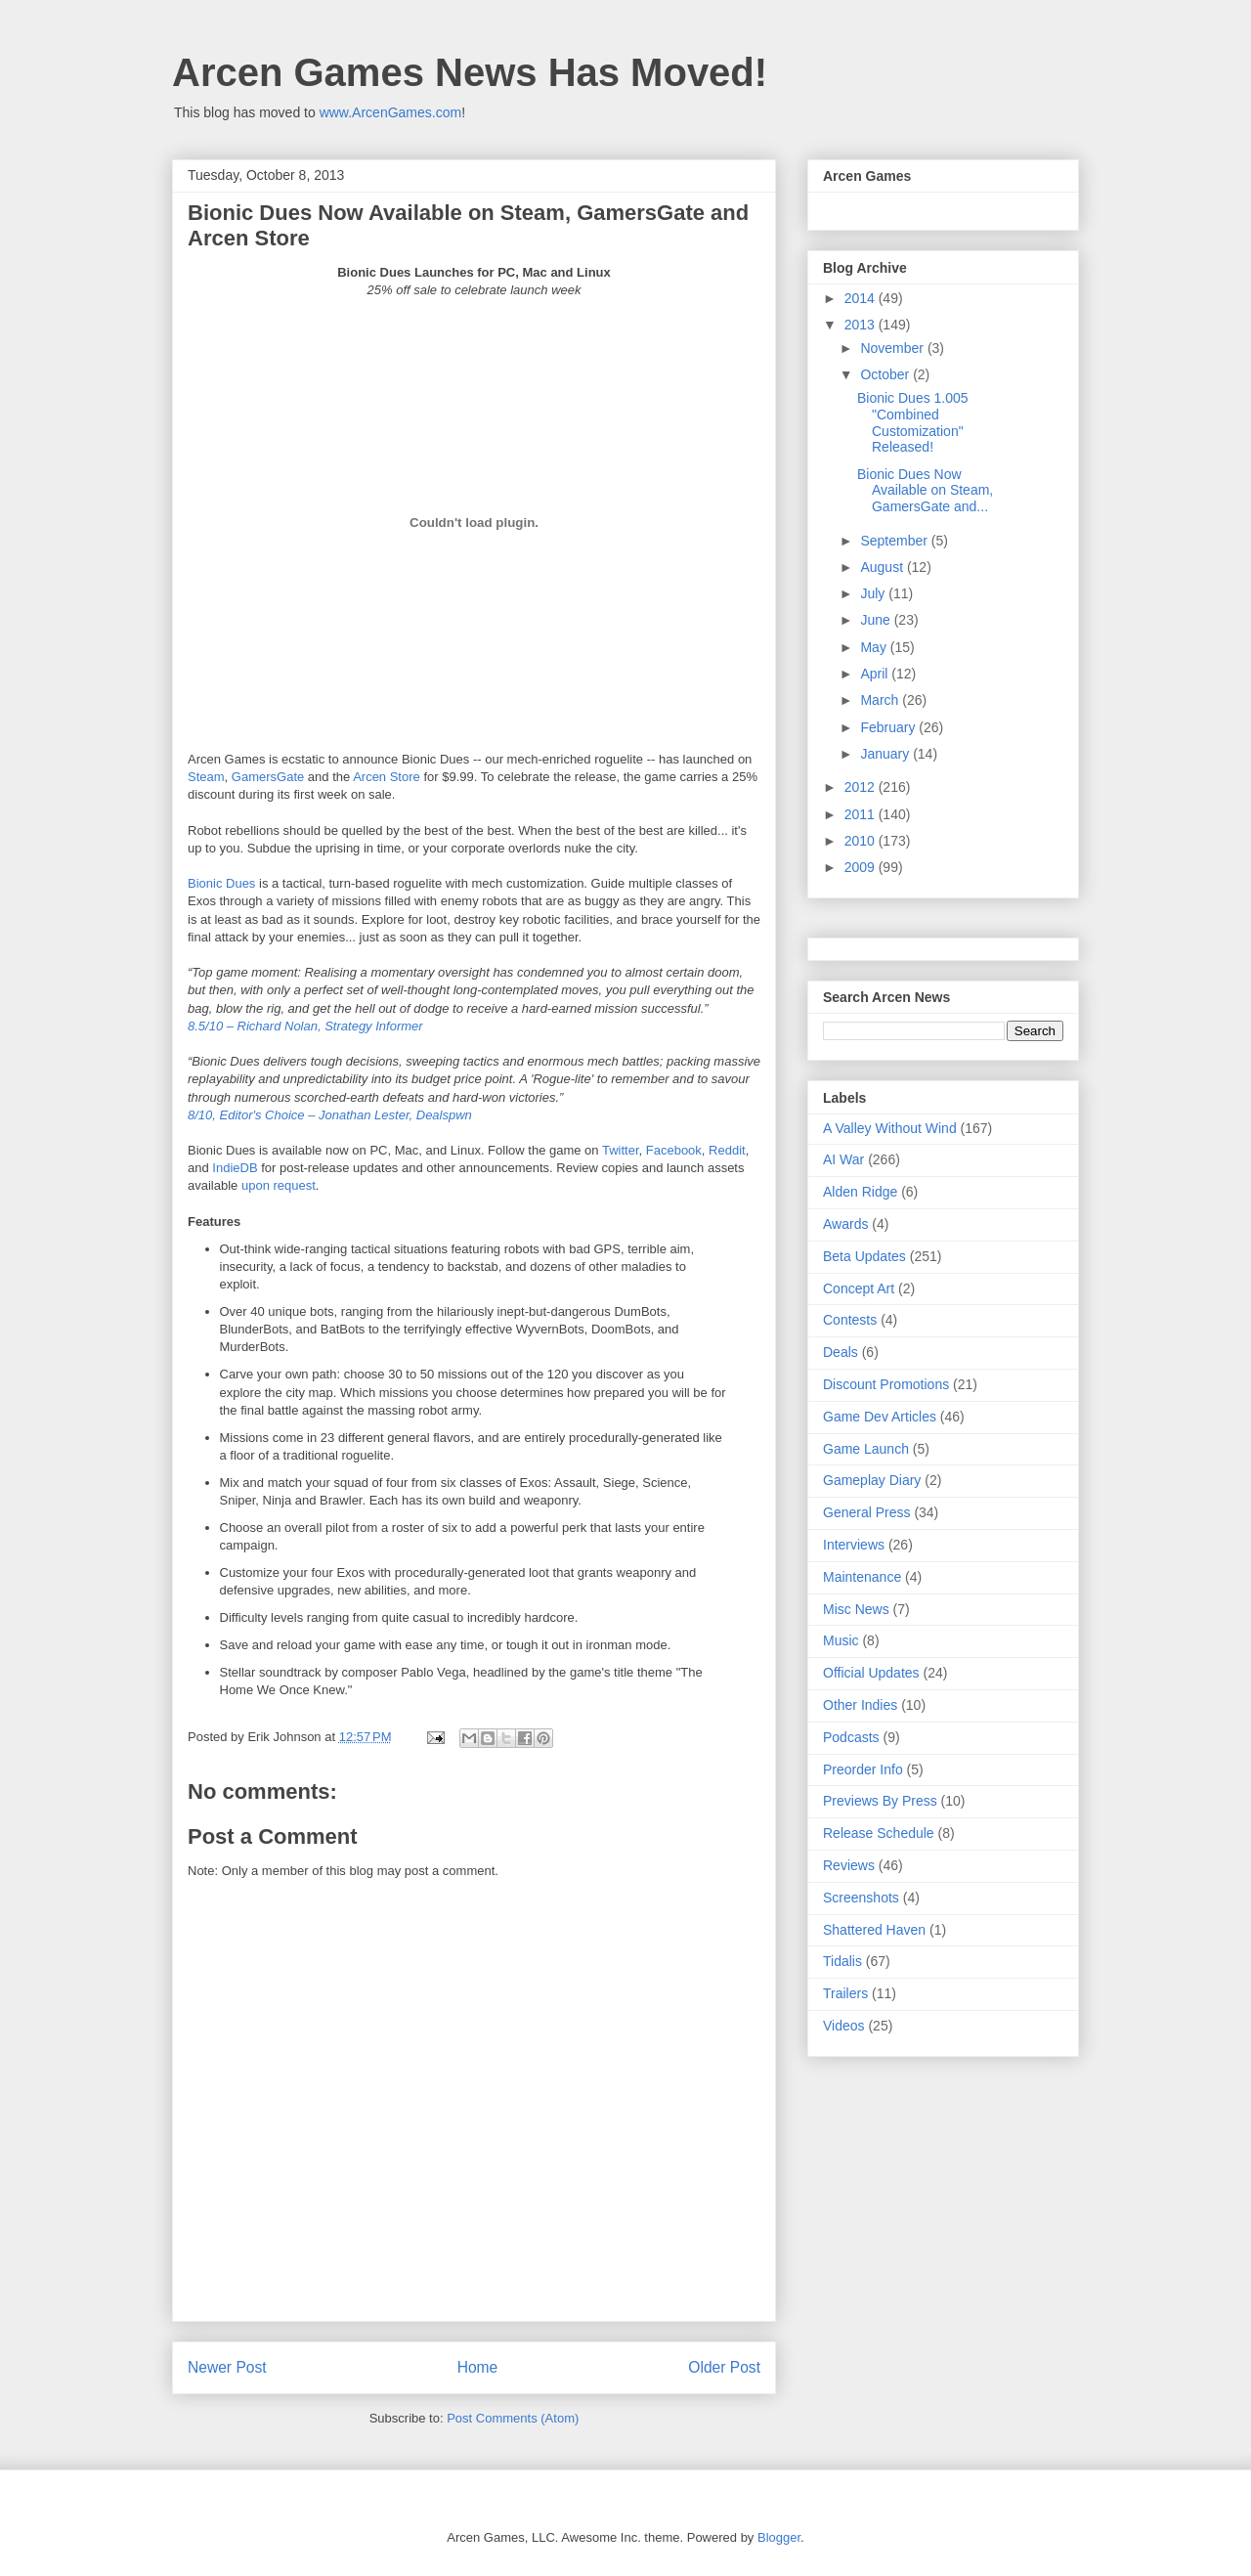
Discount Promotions (886, 1384)
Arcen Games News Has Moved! (469, 72)
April (875, 673)
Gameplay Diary (872, 1480)
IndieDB (234, 1167)
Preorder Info (863, 1769)
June (876, 620)
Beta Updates (864, 1256)
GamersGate (268, 776)
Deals (840, 1352)
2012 (861, 787)
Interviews (853, 1544)
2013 (861, 324)
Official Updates (871, 1673)
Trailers (845, 1993)
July (874, 593)
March (881, 700)
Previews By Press (880, 1801)
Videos (844, 2025)
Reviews (849, 1865)
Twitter (620, 1150)
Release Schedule (878, 1833)
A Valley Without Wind (890, 1128)
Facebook (674, 1150)
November (893, 348)
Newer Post (227, 2367)
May (874, 647)
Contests (850, 1320)
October (886, 374)
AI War (843, 1159)
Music (841, 1640)
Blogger (778, 2537)
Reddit (727, 1150)
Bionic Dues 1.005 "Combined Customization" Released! (913, 422)
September (895, 540)
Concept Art (858, 1288)
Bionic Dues (221, 883)
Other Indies (860, 1705)
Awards (845, 1224)
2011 (861, 814)
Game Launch (866, 1449)
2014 (861, 298)
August (883, 567)
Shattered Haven (874, 1930)
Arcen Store (386, 776)
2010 (861, 841)
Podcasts (851, 1737)
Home (477, 2367)
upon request (278, 1185)
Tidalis (842, 1961)
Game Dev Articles (879, 1416)
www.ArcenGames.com (390, 112)
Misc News (856, 1609)
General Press (866, 1512)
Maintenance (862, 1577)
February (889, 727)
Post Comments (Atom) (513, 2418)
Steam (206, 776)
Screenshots (861, 1897)
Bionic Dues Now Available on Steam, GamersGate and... (925, 490)
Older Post (724, 2367)
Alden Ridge (860, 1192)
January (886, 754)
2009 (861, 867)
